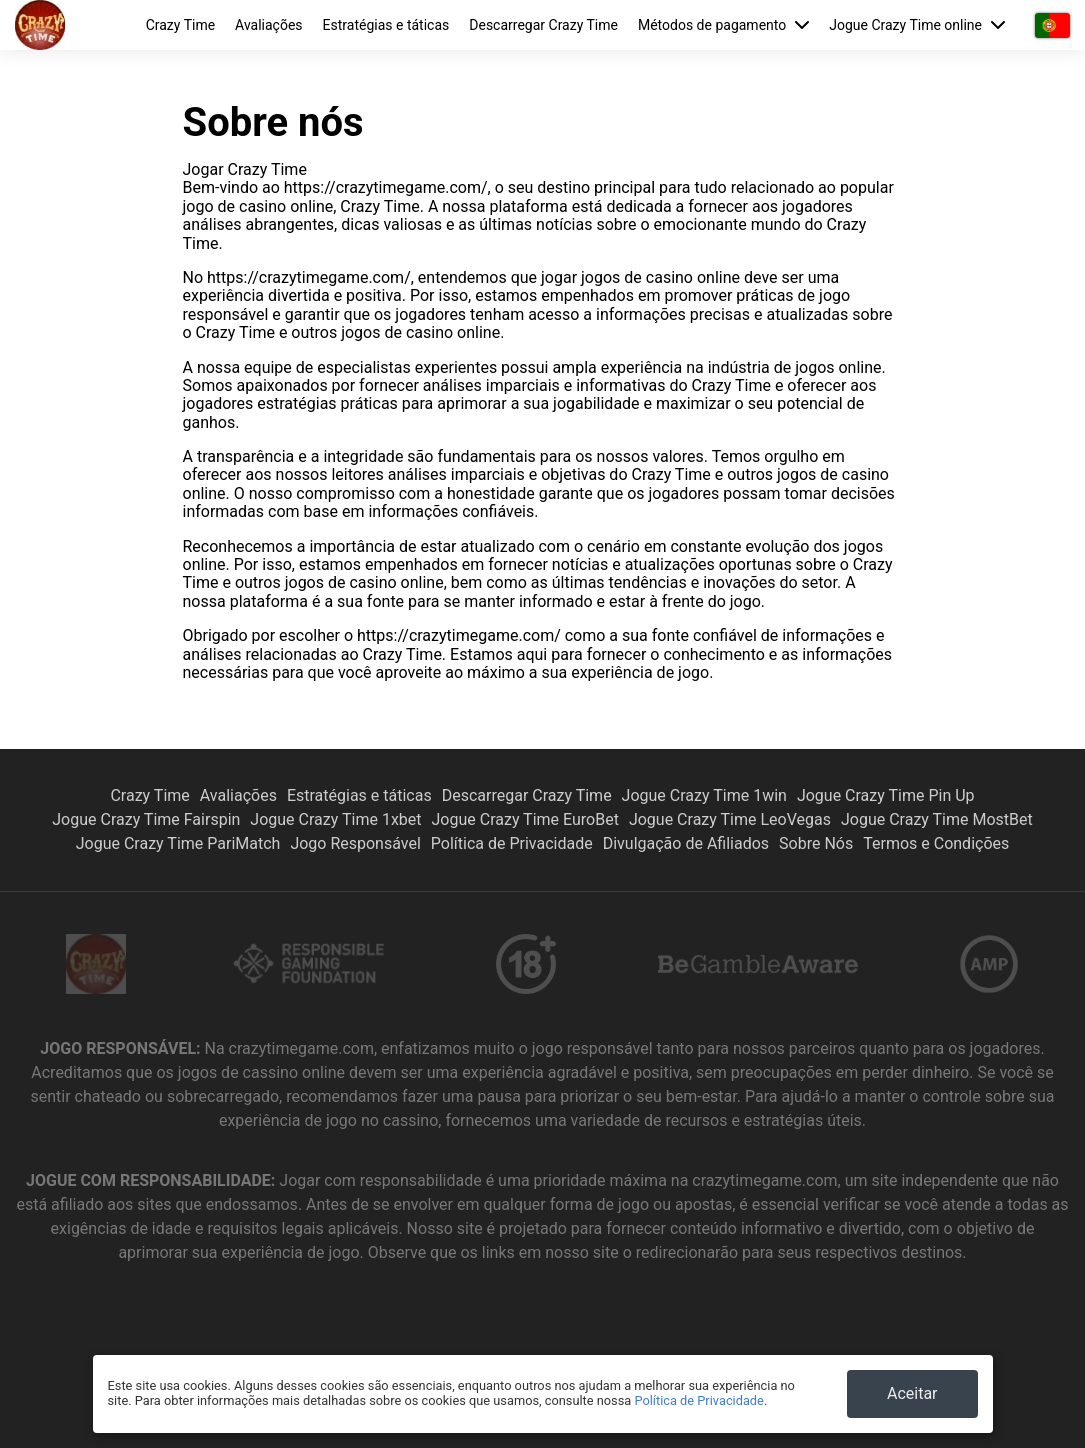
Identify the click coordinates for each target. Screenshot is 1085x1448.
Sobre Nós (816, 843)
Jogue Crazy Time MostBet (937, 819)
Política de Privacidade (512, 843)
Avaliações (268, 25)
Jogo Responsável (355, 843)
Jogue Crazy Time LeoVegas (730, 819)
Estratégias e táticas (386, 25)
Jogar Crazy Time (245, 169)
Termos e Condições (936, 843)
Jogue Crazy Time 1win (704, 795)
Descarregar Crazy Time (543, 25)
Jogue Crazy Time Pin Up (886, 795)
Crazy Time (180, 25)
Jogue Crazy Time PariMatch (178, 843)
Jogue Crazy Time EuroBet (525, 819)
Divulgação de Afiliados (686, 843)
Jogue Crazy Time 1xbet (335, 819)
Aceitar (912, 1393)
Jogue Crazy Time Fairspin (146, 819)
